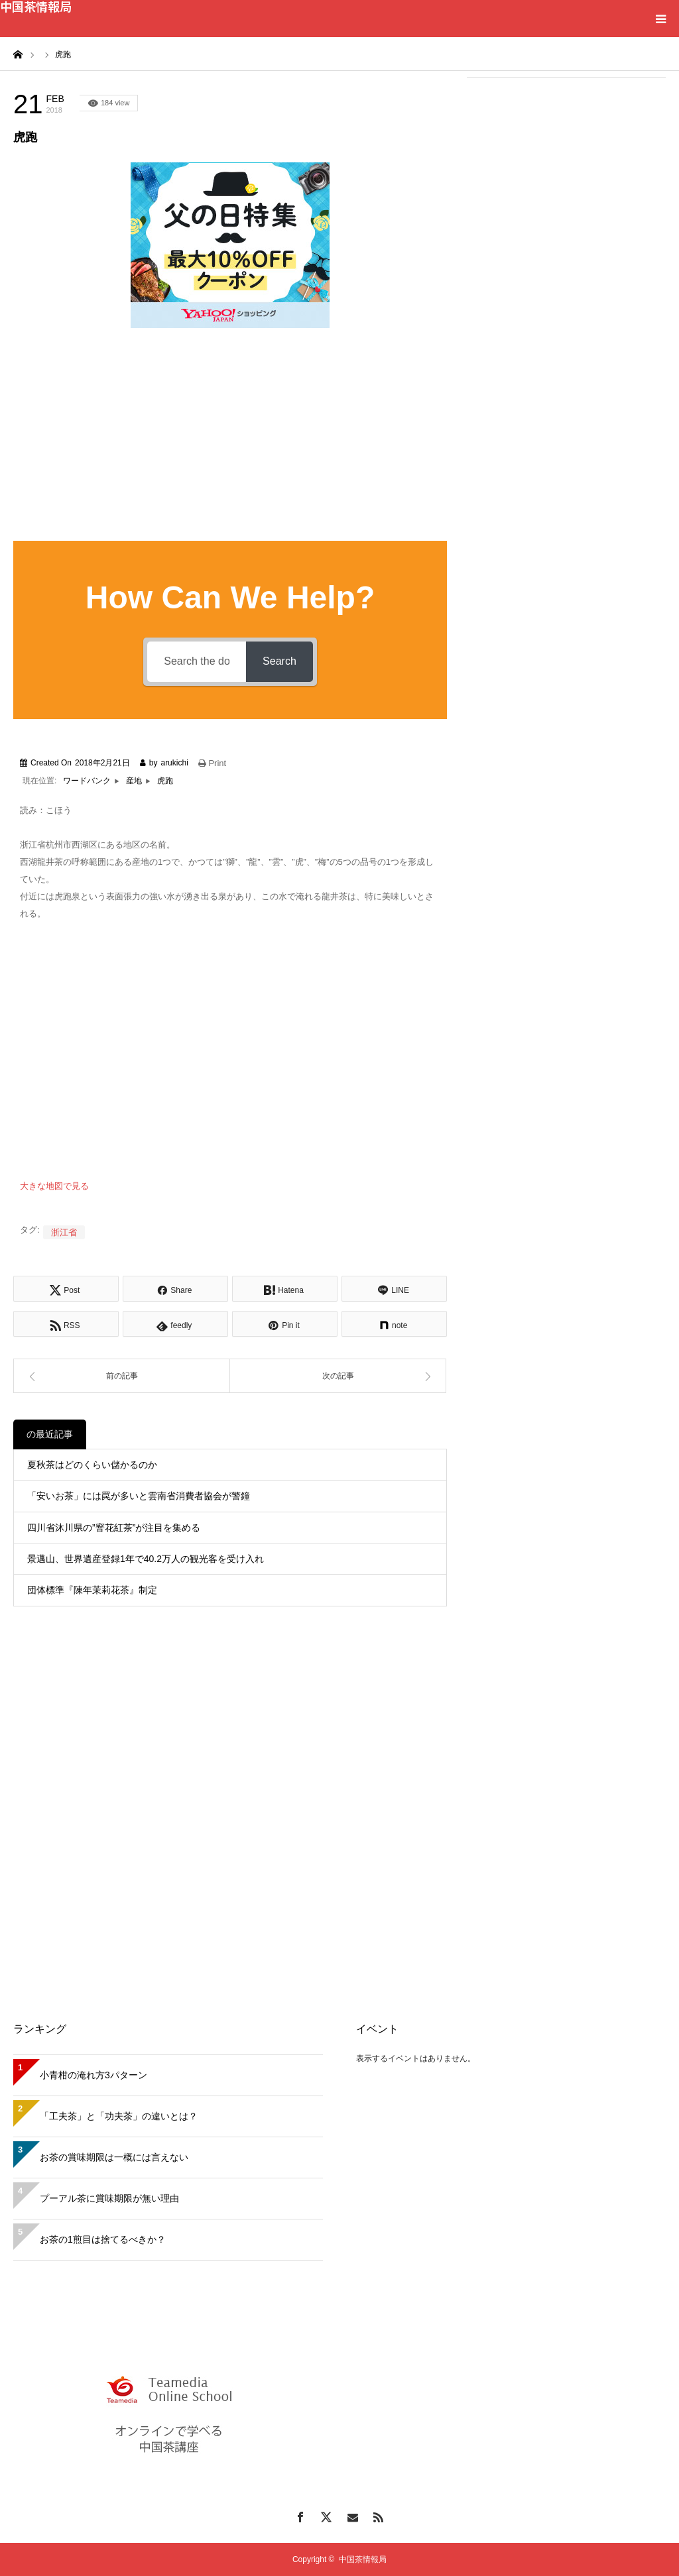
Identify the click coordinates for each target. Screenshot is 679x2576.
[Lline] (394, 1289)
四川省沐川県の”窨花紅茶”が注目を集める (113, 1527)
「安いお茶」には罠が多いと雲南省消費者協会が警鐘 (138, 1495)
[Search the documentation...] (196, 662)
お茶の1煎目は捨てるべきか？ (103, 2239)
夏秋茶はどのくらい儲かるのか (92, 1464)
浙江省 (64, 1232)
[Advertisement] (566, 173)
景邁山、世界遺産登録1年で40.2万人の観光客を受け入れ (145, 1558)
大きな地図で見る (54, 1186)
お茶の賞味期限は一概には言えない (114, 2157)
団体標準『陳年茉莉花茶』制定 (92, 1590)
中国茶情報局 (36, 6)
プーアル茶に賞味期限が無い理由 (109, 2198)
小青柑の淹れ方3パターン (93, 2075)
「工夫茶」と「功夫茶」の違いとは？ (119, 2116)
